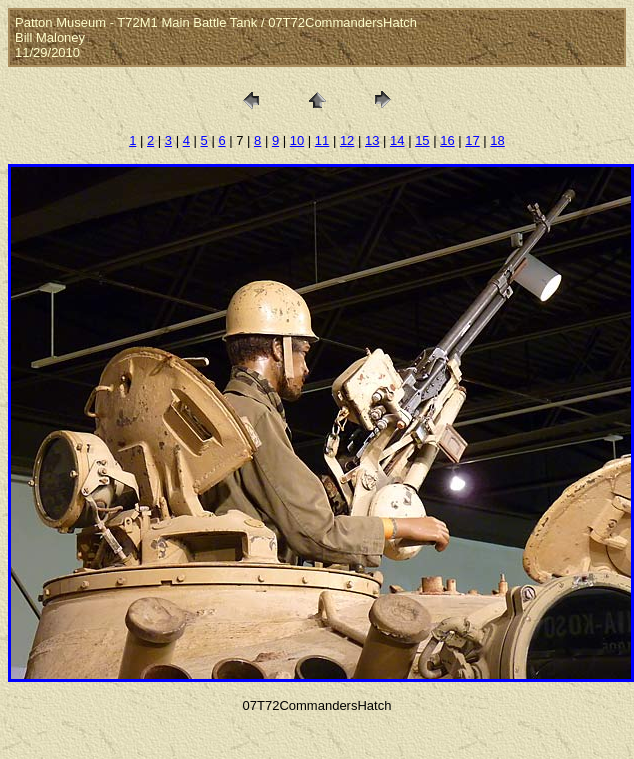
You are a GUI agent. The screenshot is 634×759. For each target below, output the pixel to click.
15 (422, 140)
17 (472, 140)
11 (322, 140)
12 (347, 140)
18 (497, 140)
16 (447, 140)
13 (372, 140)
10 (297, 140)
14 (397, 140)
